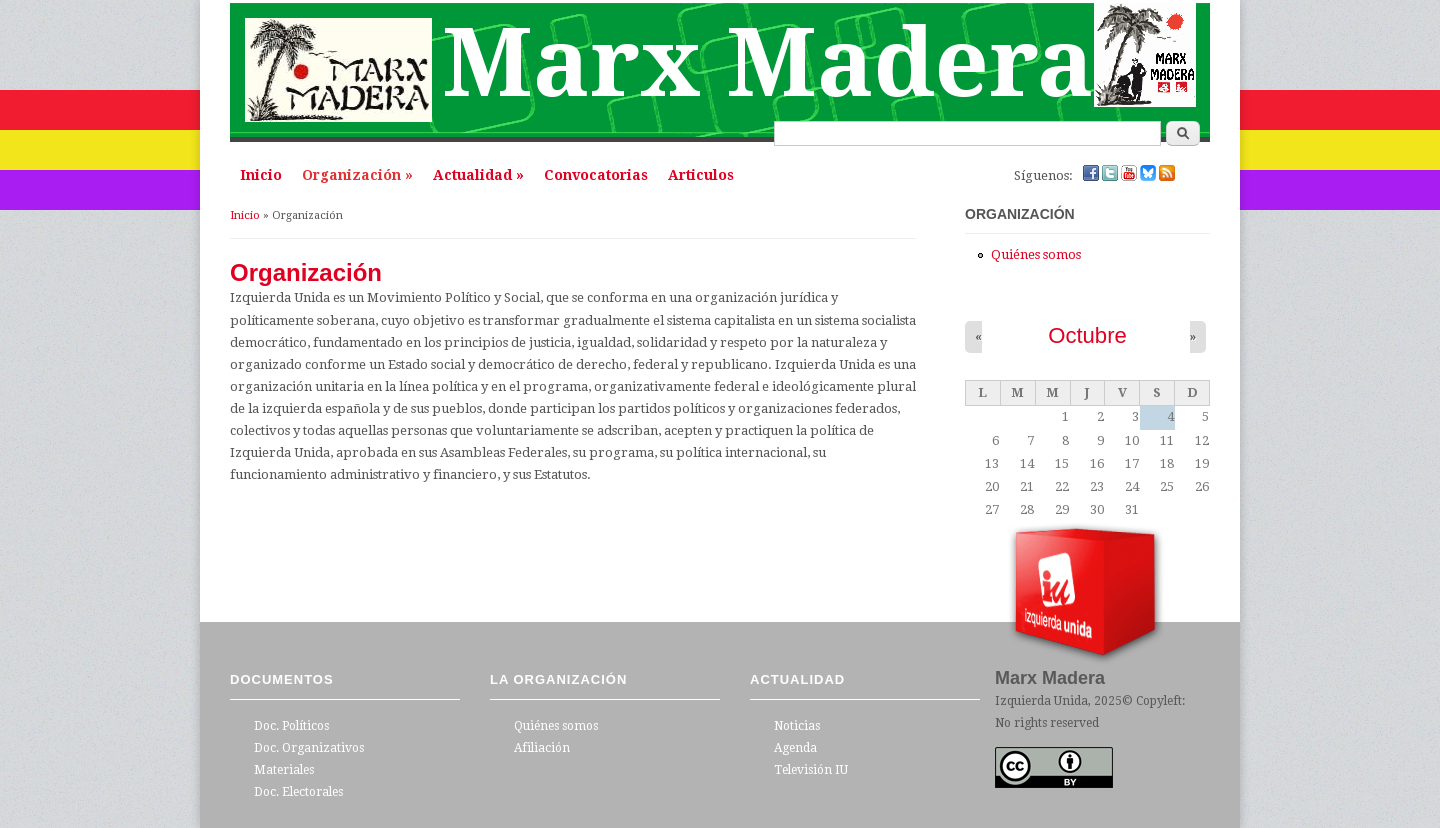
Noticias (797, 726)
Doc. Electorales (298, 792)
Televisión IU (811, 770)
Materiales (284, 770)
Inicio (261, 175)
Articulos (701, 175)
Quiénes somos (1036, 254)
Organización (357, 175)
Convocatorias (596, 175)
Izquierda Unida (1041, 701)
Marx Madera (768, 63)
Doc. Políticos (291, 726)
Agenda (795, 748)
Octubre (1087, 335)
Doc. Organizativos (309, 748)
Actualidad (478, 175)
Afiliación (542, 748)
